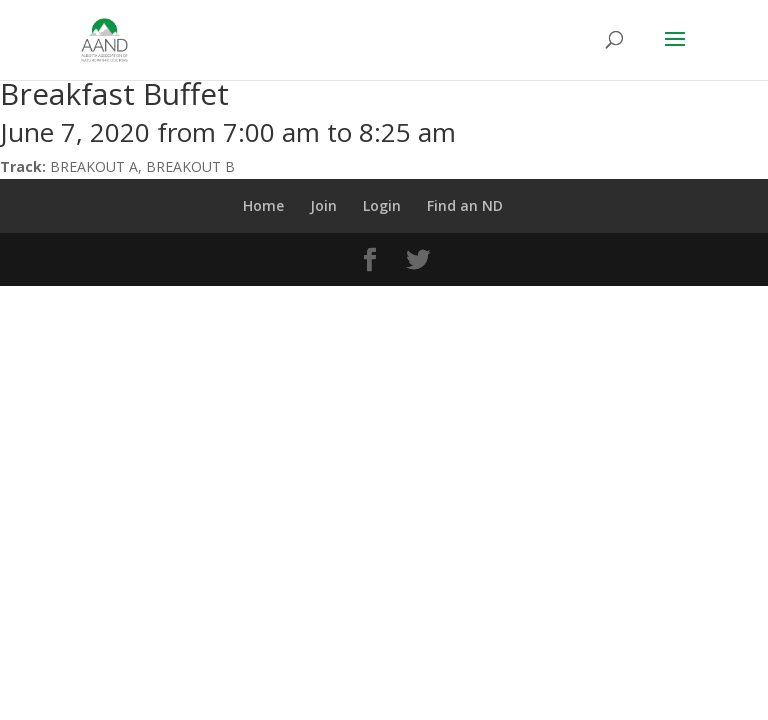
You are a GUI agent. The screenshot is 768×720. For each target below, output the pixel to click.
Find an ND (465, 205)
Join (323, 205)
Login (382, 205)
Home (263, 205)
